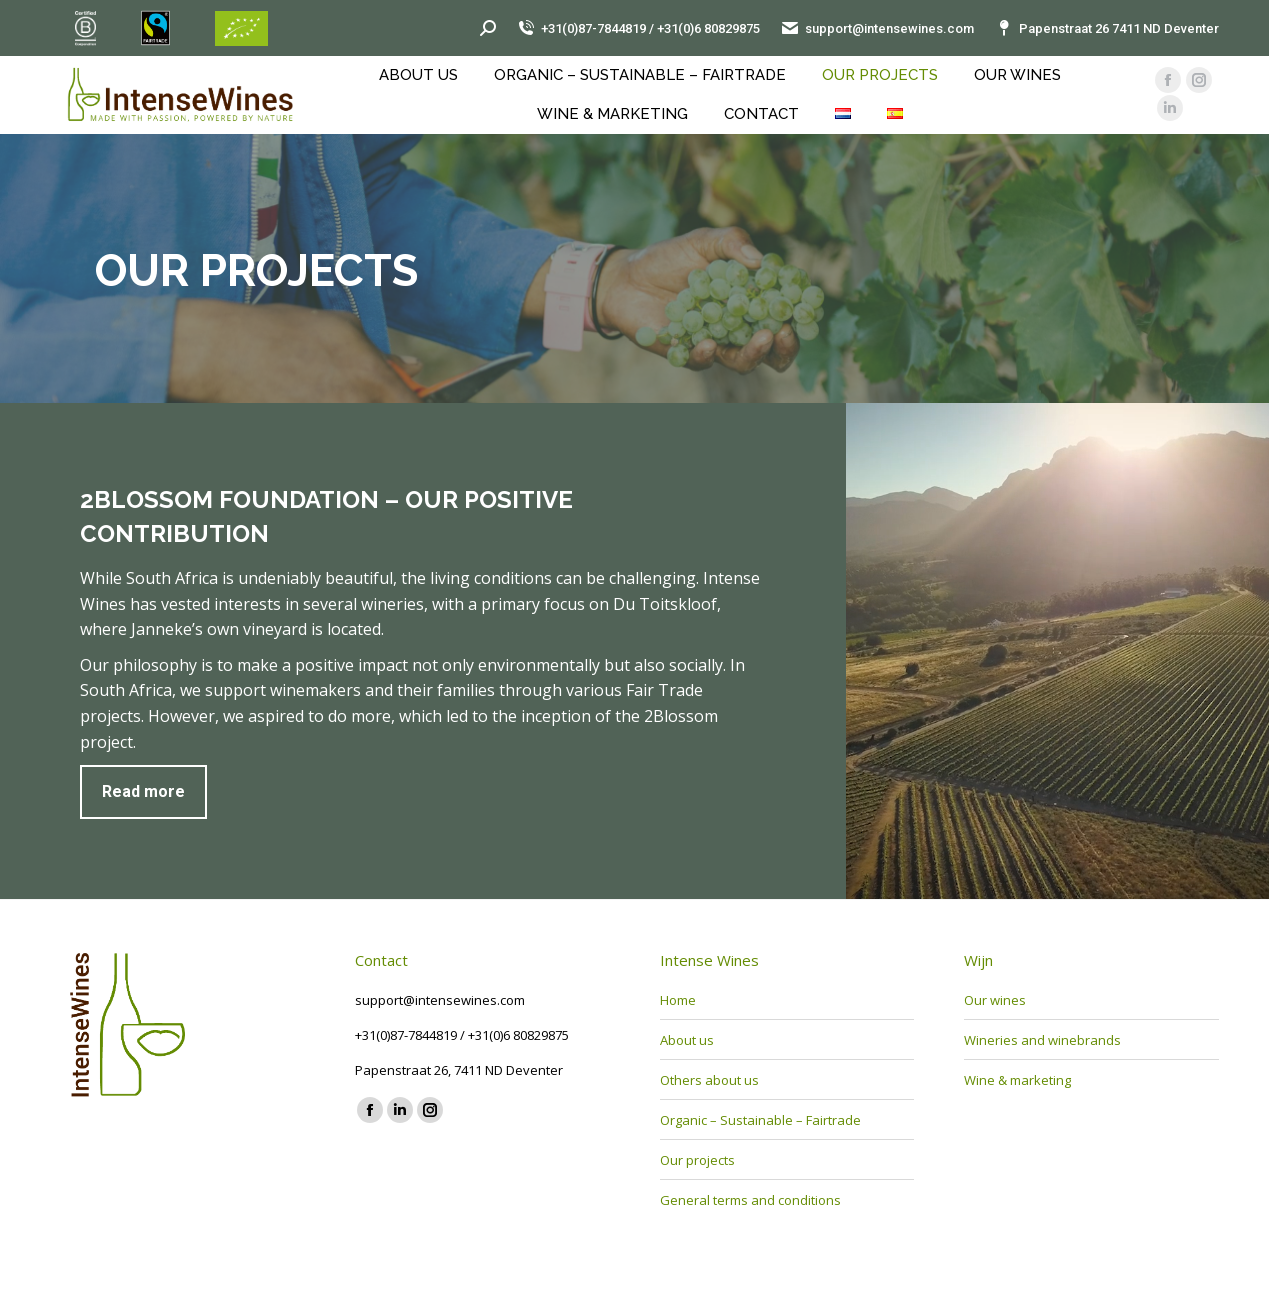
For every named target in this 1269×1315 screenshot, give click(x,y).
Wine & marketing (1017, 1080)
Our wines (995, 1000)
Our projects (697, 1160)
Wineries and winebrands (1042, 1040)
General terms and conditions (750, 1200)
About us (687, 1040)
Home (678, 1000)
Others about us (709, 1080)
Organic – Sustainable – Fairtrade (760, 1120)
